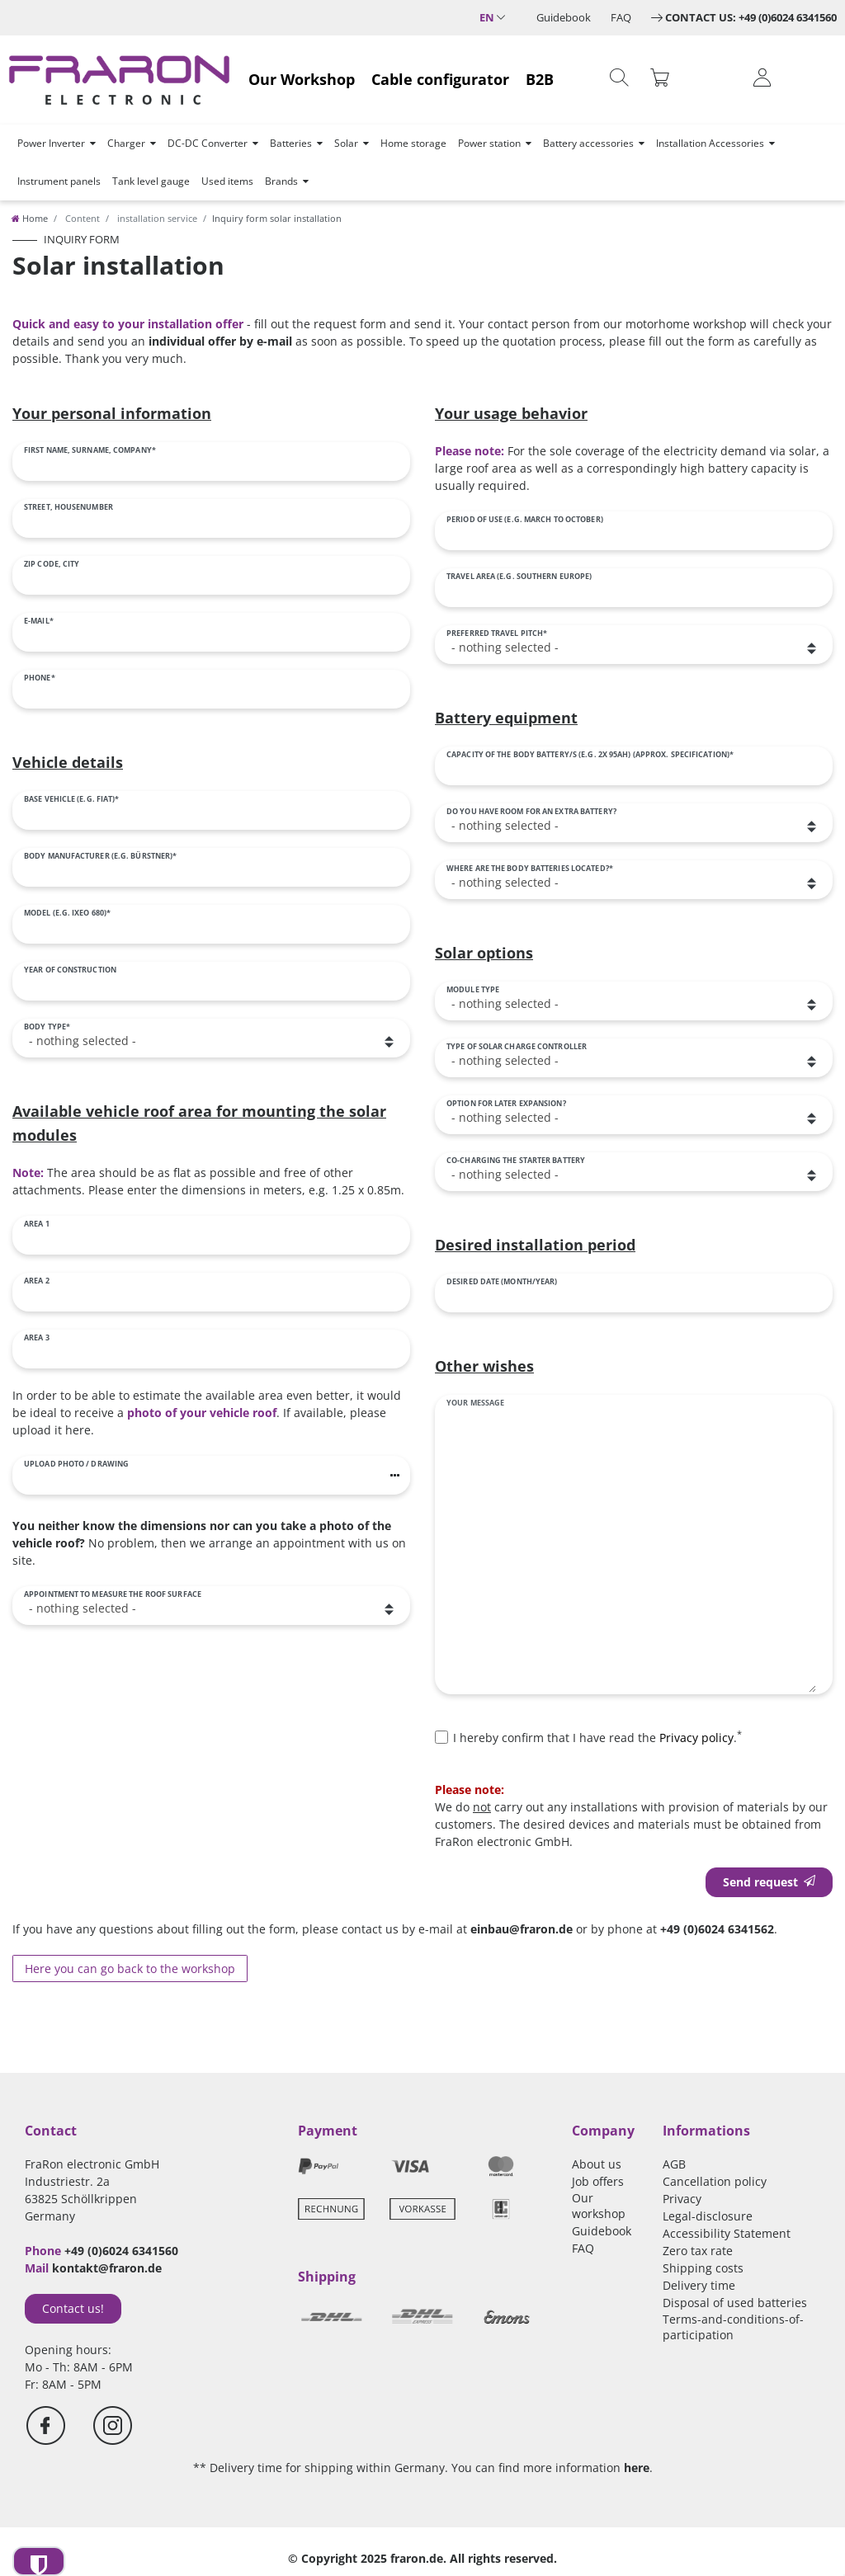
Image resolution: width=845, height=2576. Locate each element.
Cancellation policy (715, 2181)
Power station (489, 143)
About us (596, 2164)
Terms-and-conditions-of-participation (733, 2327)
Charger (126, 143)
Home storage (413, 143)
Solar (346, 143)
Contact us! (73, 2308)
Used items (227, 181)
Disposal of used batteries (735, 2302)
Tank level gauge (151, 181)
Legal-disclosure (708, 2216)
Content (81, 218)
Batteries (291, 143)
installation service (156, 218)
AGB (674, 2164)
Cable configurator (440, 79)
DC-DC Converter (208, 143)
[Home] (30, 218)
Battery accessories (588, 143)
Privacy (682, 2198)
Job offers (598, 2181)
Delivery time (699, 2285)
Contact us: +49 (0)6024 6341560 (751, 17)
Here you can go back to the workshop (130, 1968)
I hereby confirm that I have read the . (597, 1737)
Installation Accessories (710, 143)
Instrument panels (59, 181)
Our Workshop (301, 79)
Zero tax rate (698, 2250)
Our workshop (598, 2205)
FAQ (621, 17)
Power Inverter (51, 143)
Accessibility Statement (727, 2233)
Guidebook (563, 17)
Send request (769, 1882)
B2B (540, 79)
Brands (281, 181)
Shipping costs (703, 2268)
